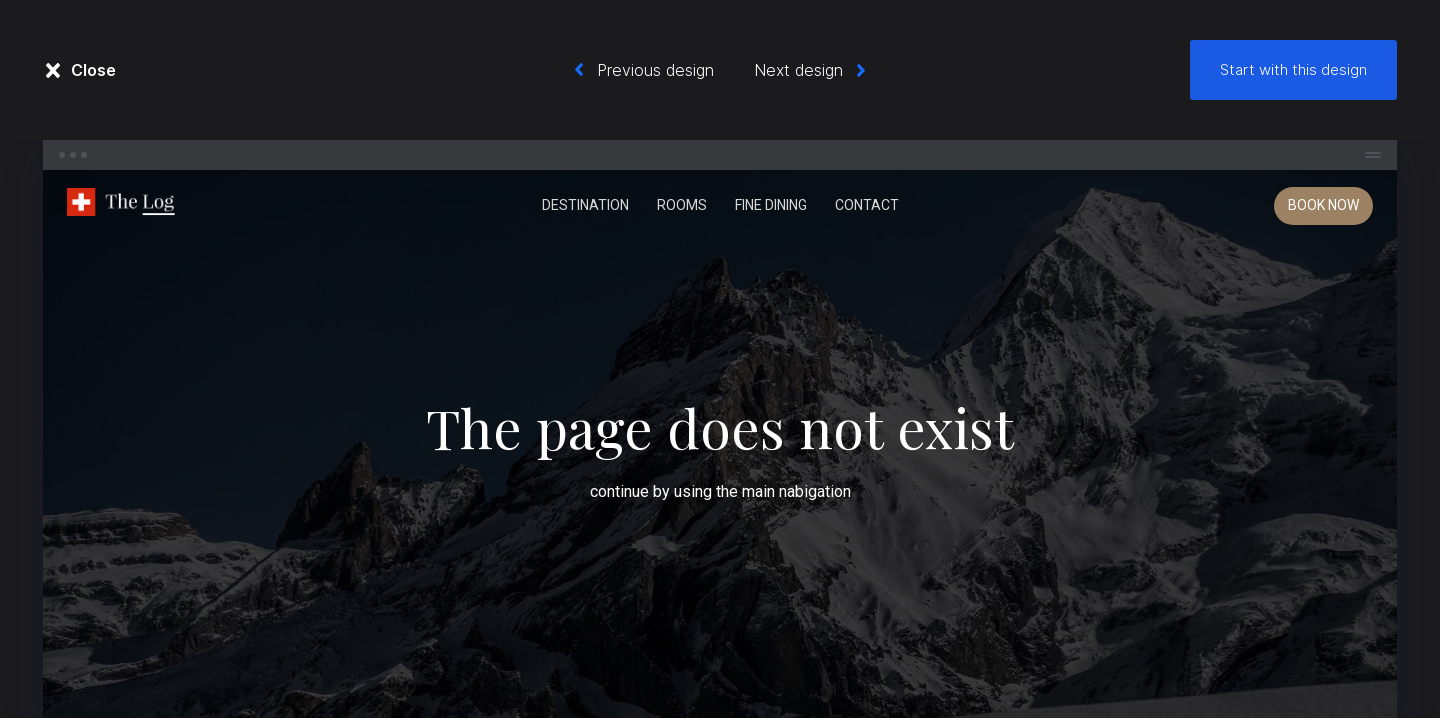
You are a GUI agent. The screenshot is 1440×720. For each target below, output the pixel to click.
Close (93, 70)
